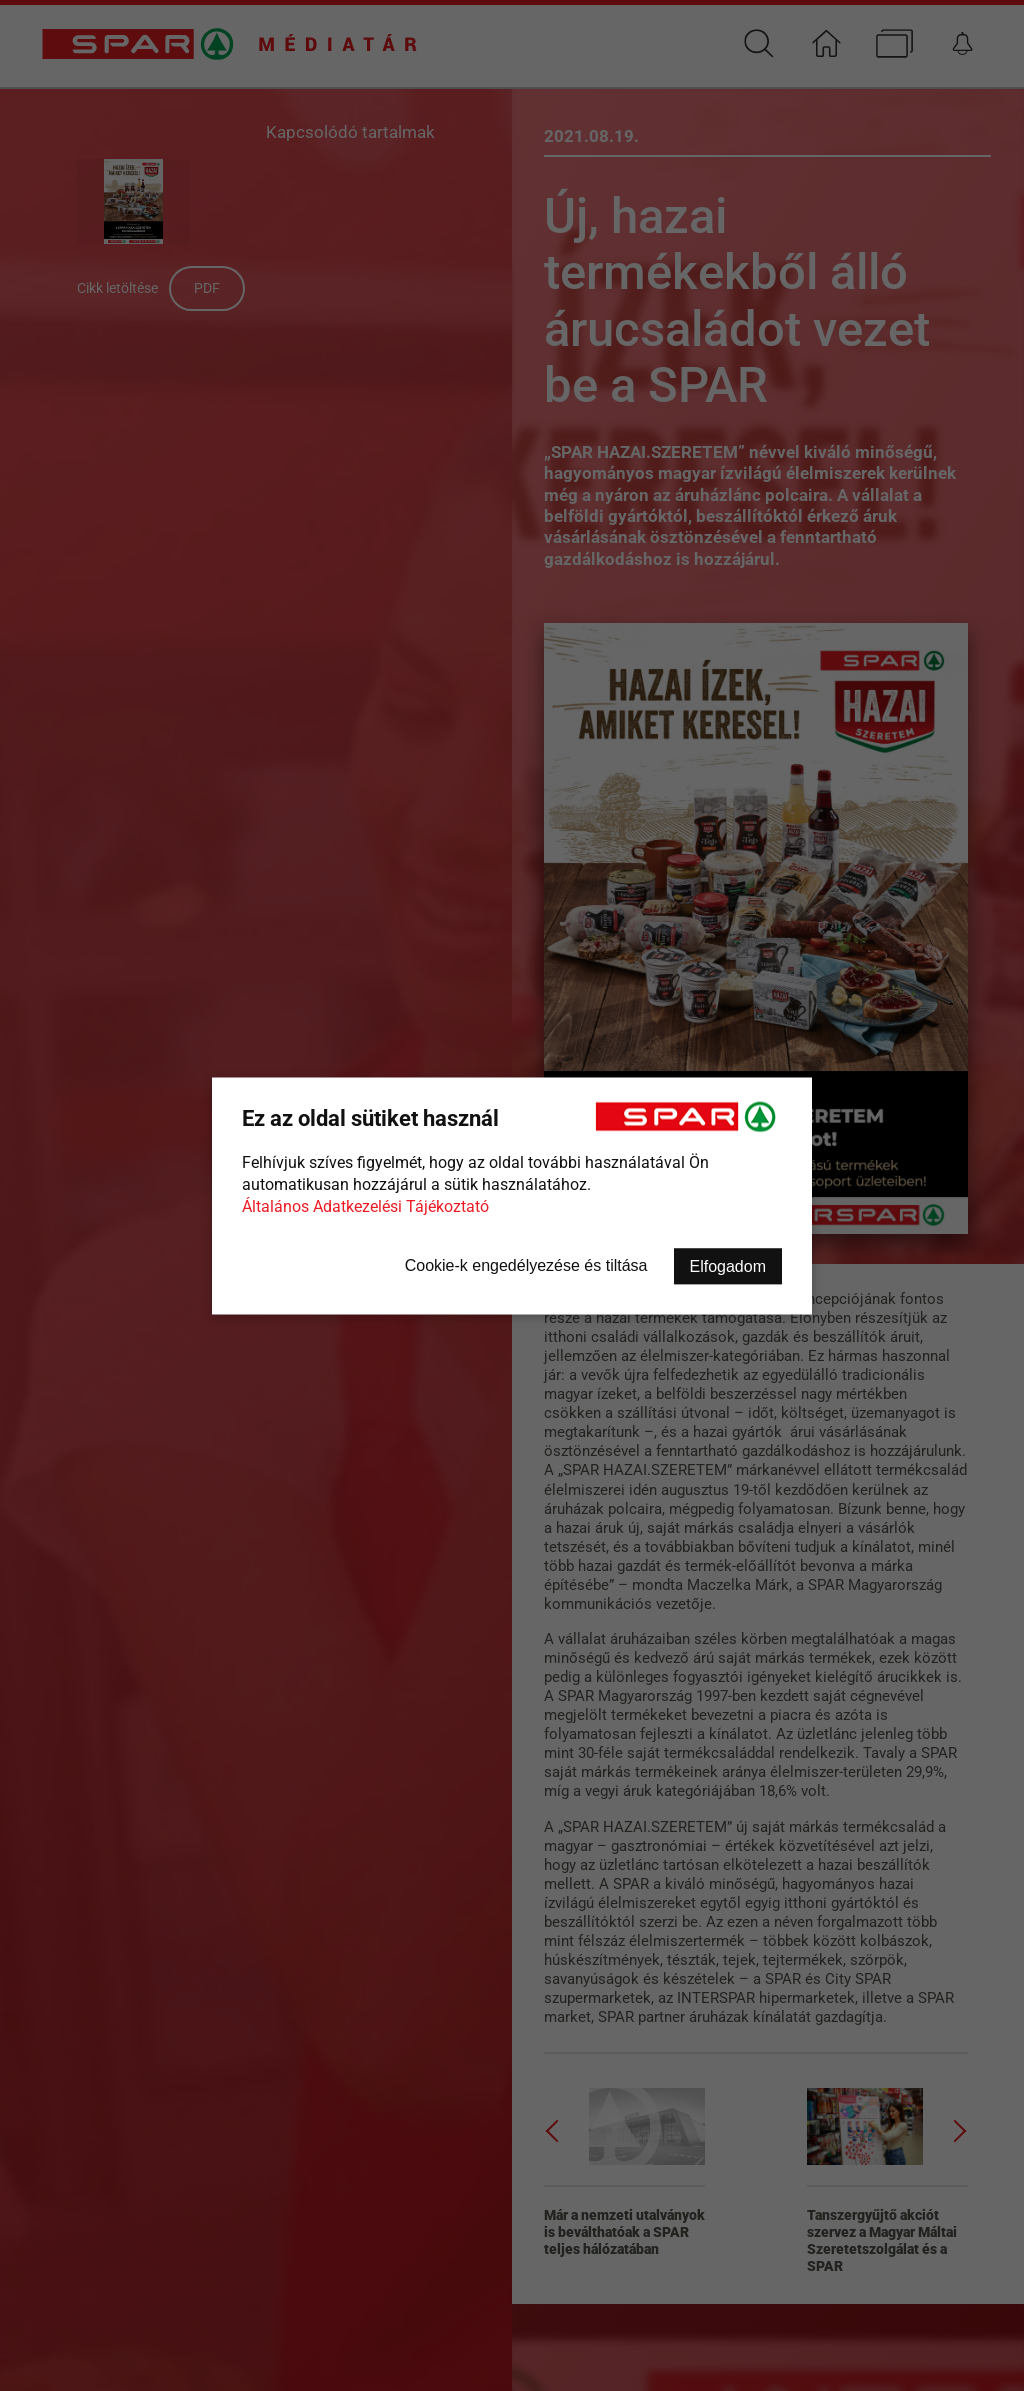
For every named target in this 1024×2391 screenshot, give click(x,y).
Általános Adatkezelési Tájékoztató (365, 1205)
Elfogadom (728, 1265)
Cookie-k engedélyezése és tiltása (526, 1264)
